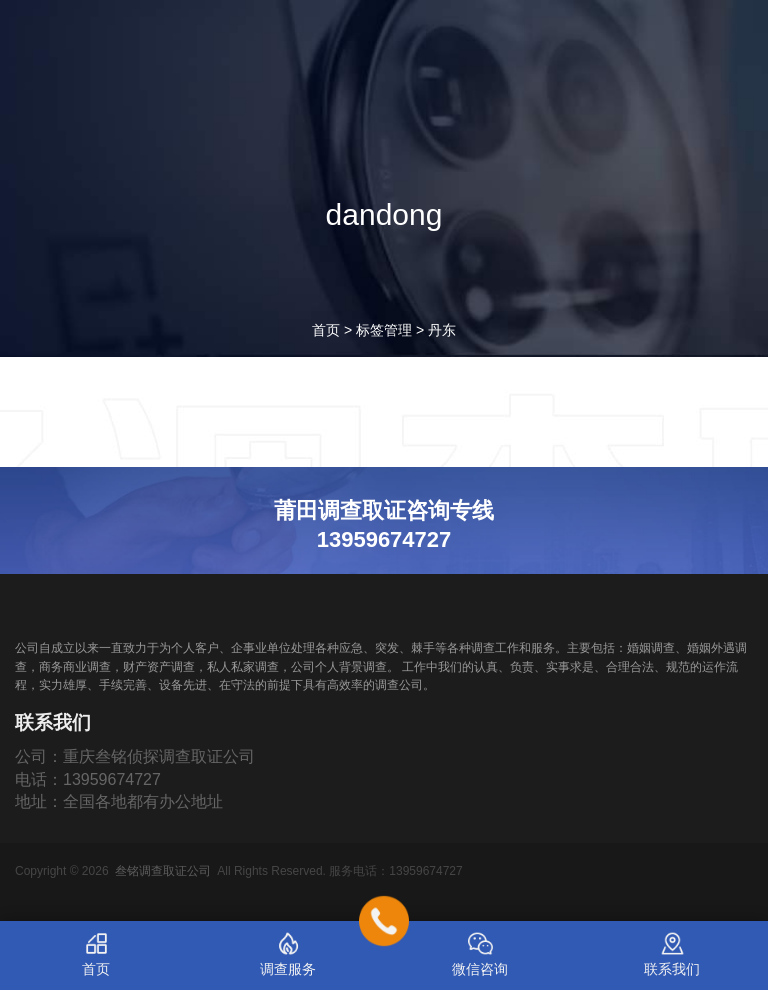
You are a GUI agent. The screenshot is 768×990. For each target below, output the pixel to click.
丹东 (442, 330)
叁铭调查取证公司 (163, 871)
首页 (326, 330)
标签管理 (384, 330)
